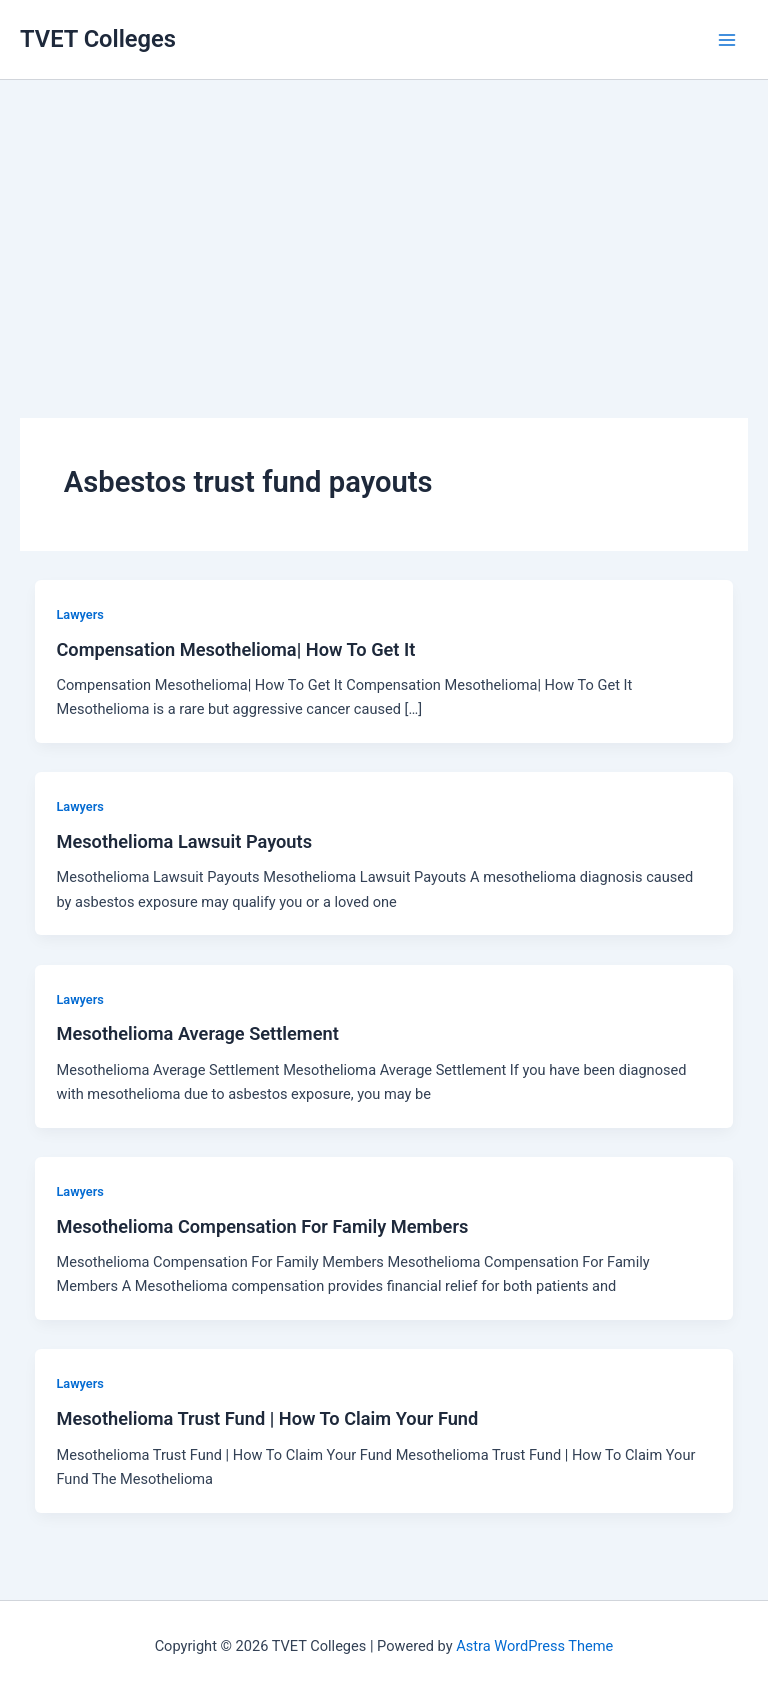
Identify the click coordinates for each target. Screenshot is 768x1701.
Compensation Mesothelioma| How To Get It (235, 649)
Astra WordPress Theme (534, 1646)
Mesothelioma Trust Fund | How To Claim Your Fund (267, 1418)
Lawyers (79, 614)
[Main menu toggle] (727, 40)
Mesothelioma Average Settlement (197, 1033)
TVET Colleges (98, 39)
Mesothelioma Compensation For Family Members (262, 1226)
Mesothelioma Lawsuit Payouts (184, 841)
